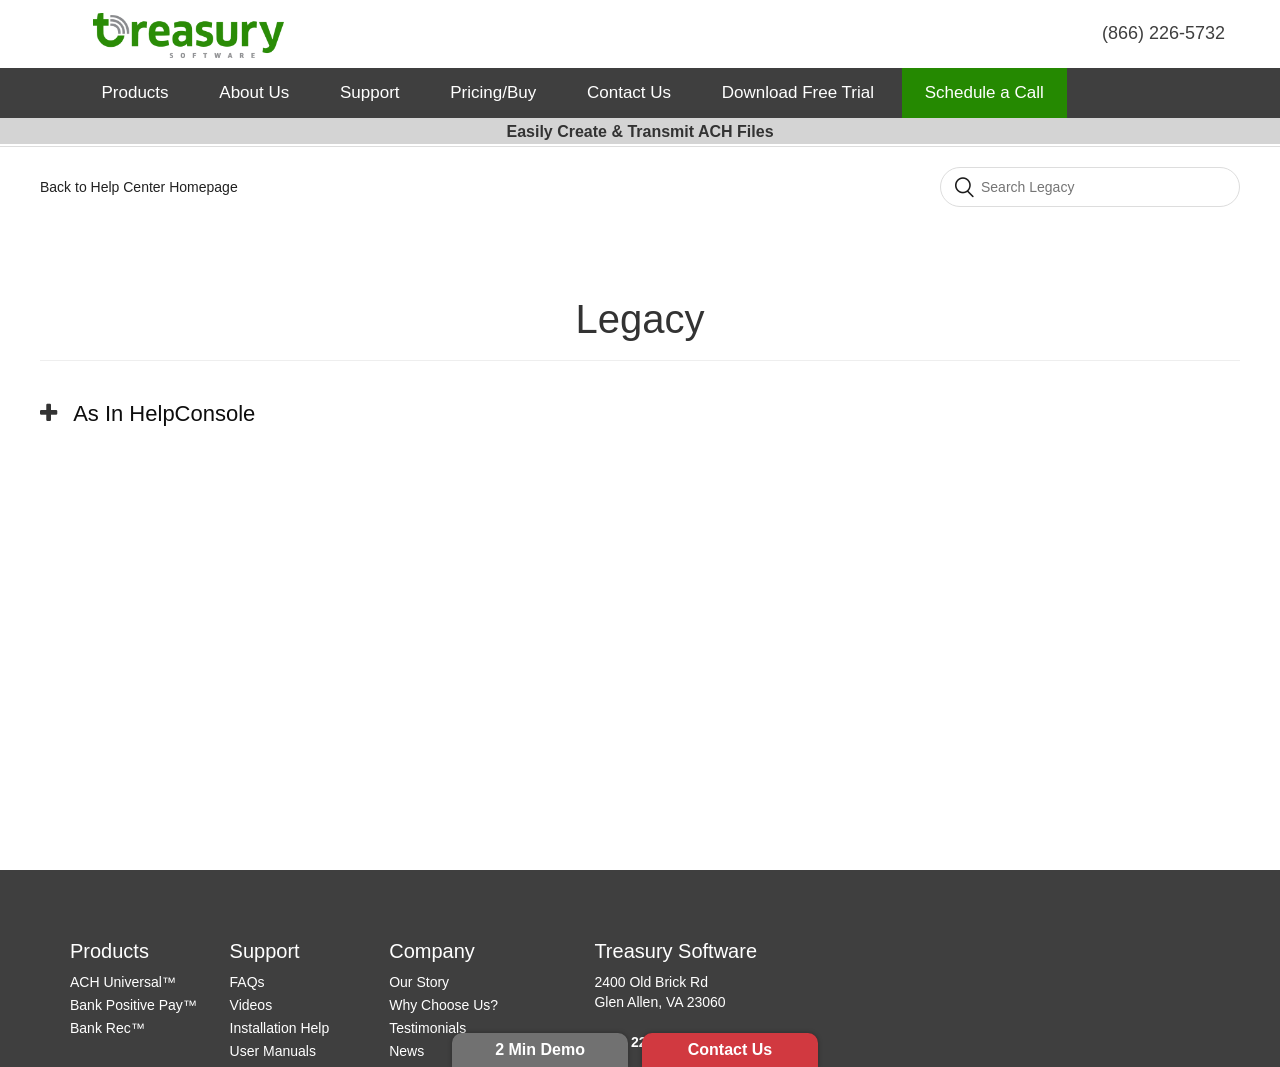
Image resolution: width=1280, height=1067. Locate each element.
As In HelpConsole (164, 413)
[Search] (1090, 187)
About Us (254, 92)
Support (370, 92)
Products (135, 92)
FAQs (247, 982)
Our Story (419, 982)
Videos (251, 1005)
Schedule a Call (984, 92)
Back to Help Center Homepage (139, 187)
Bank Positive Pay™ (133, 1005)
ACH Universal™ (123, 982)
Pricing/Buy (493, 92)
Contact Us (730, 1049)
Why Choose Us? (443, 1005)
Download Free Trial (798, 92)
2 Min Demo (540, 1049)
